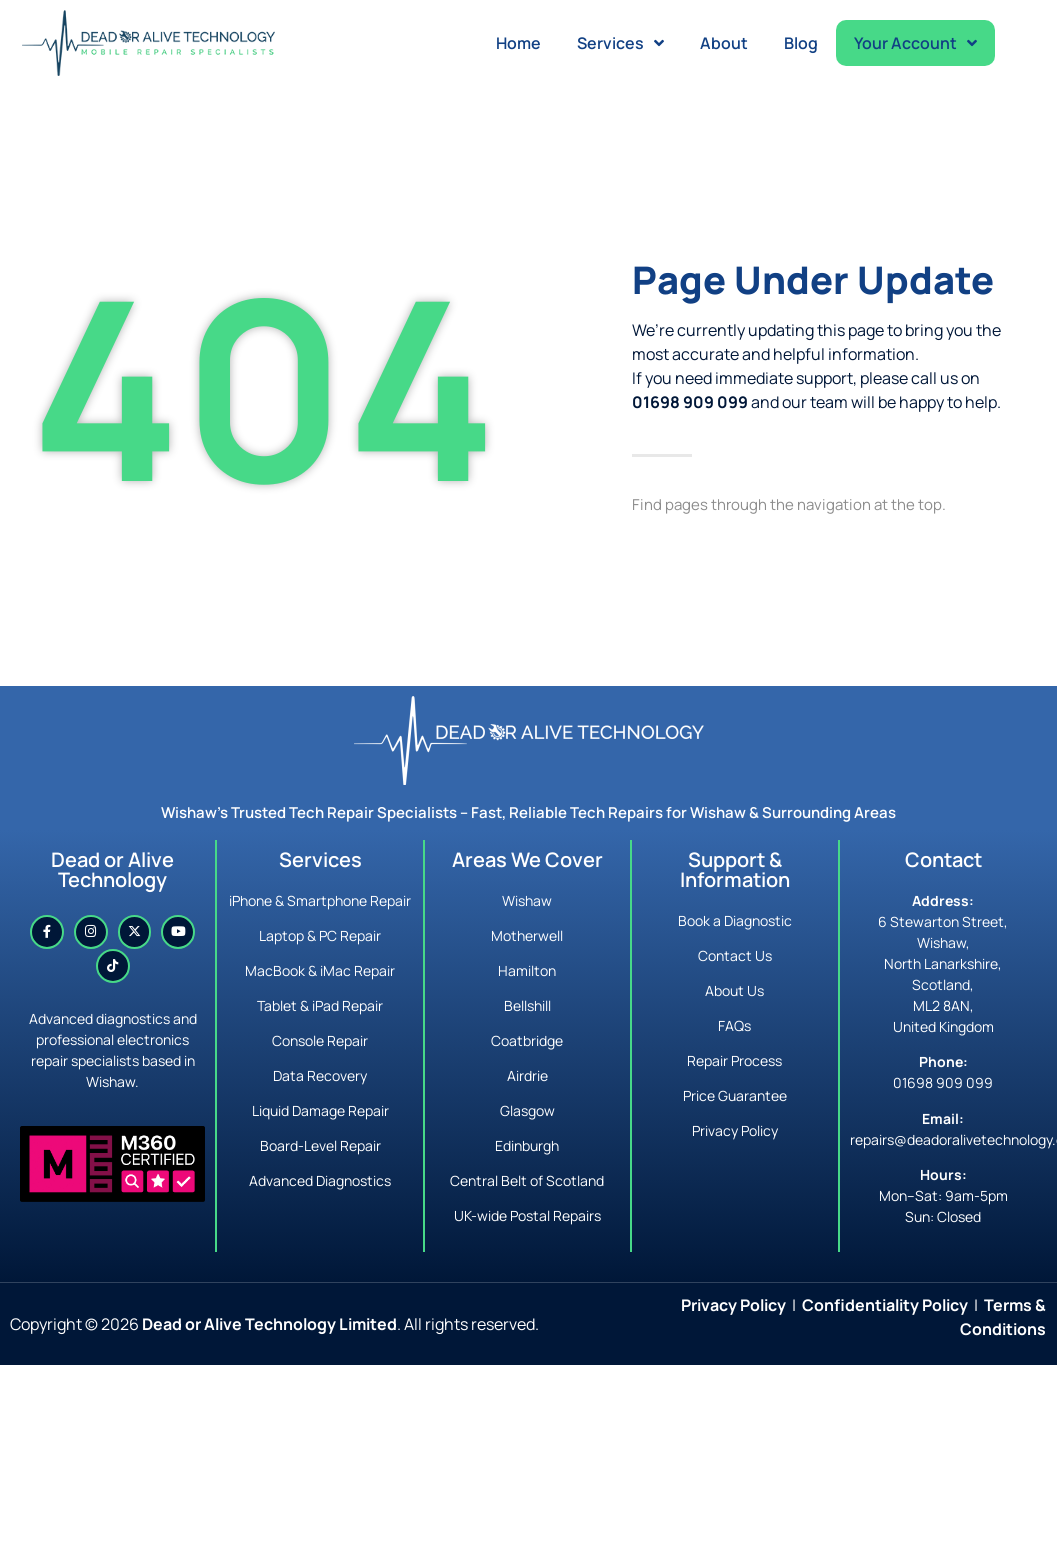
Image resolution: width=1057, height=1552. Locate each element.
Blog (801, 43)
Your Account (915, 43)
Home (518, 43)
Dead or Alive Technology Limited (269, 1324)
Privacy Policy (733, 1305)
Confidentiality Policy (885, 1305)
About (724, 43)
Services (620, 43)
